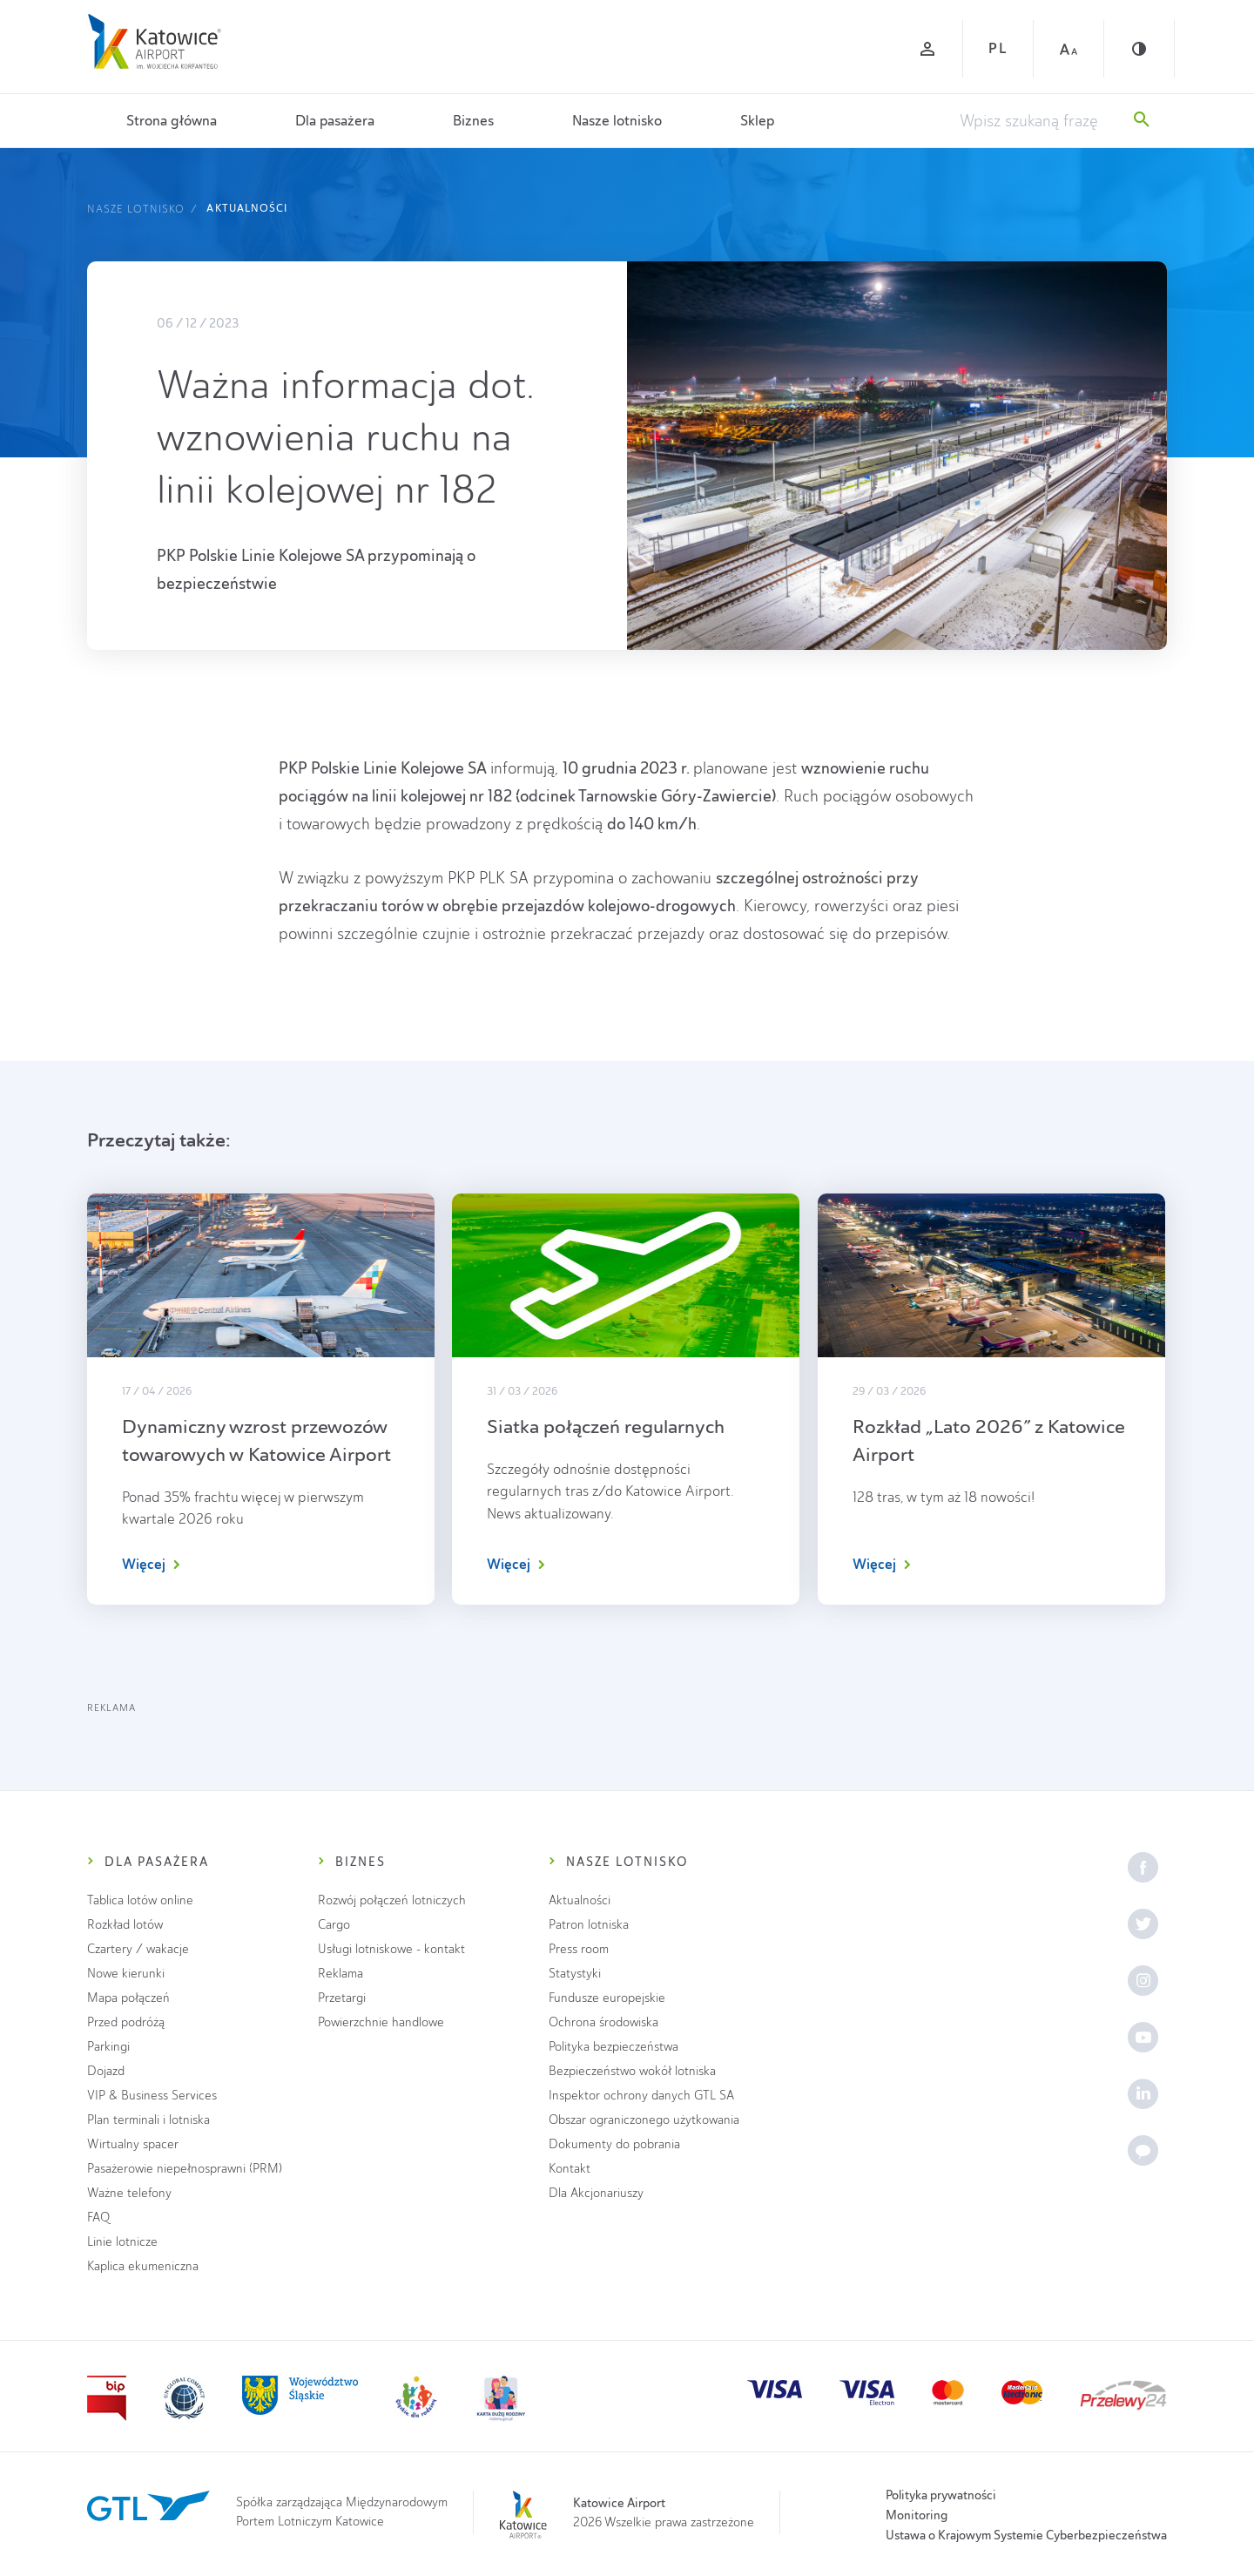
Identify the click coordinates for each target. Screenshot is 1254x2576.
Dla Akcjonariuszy (596, 2193)
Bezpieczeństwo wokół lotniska (632, 2071)
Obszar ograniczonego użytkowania (644, 2120)
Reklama (340, 1973)
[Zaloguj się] (927, 49)
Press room (579, 1949)
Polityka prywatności (941, 2495)
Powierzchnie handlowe (381, 2022)
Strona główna (171, 121)
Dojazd (106, 2071)
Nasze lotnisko (617, 121)
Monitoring (916, 2515)
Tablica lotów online (140, 1900)
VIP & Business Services (152, 2095)
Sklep (757, 121)
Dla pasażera (334, 121)
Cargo (334, 1924)
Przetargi (342, 1998)
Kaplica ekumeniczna (143, 2266)
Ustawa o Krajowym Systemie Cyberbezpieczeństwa (1026, 2535)
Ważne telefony (129, 2193)
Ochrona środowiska (603, 2022)
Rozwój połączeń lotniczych (392, 1900)
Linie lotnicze (122, 2242)
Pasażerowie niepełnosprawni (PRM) (184, 2168)
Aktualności (246, 208)
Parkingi (108, 2046)
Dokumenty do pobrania (614, 2144)
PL (998, 48)
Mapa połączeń (128, 1998)
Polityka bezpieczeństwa (613, 2046)
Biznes (473, 121)
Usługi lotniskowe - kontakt (391, 1949)
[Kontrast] (1139, 49)
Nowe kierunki (126, 1973)
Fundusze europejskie (607, 1998)
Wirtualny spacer (133, 2144)
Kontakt (569, 2168)
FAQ (98, 2217)
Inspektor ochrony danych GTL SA (641, 2095)
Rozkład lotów (125, 1924)
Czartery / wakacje (138, 1949)
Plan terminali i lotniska (148, 2120)
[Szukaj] (1141, 121)
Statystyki (575, 1973)
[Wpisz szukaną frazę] (1038, 121)
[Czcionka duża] (1068, 49)
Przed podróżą (126, 2022)
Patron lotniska (589, 1924)
